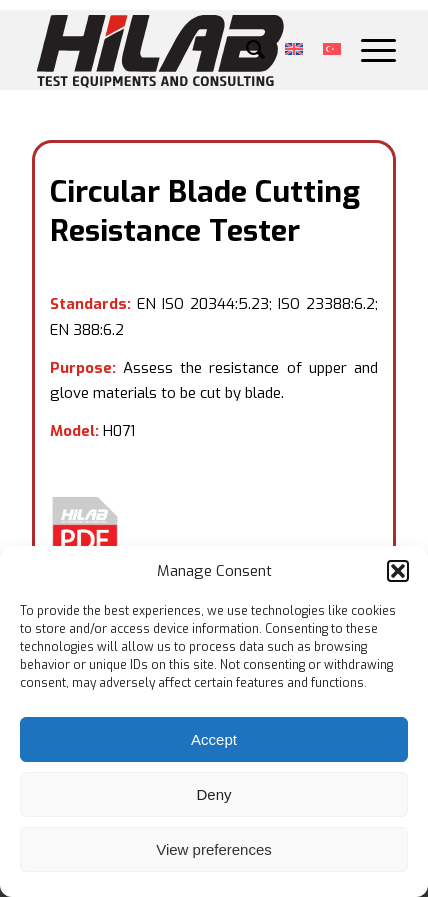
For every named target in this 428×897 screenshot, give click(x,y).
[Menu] (368, 50)
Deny (213, 794)
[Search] (245, 50)
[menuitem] (245, 50)
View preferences (214, 849)
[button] (398, 571)
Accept (214, 739)
